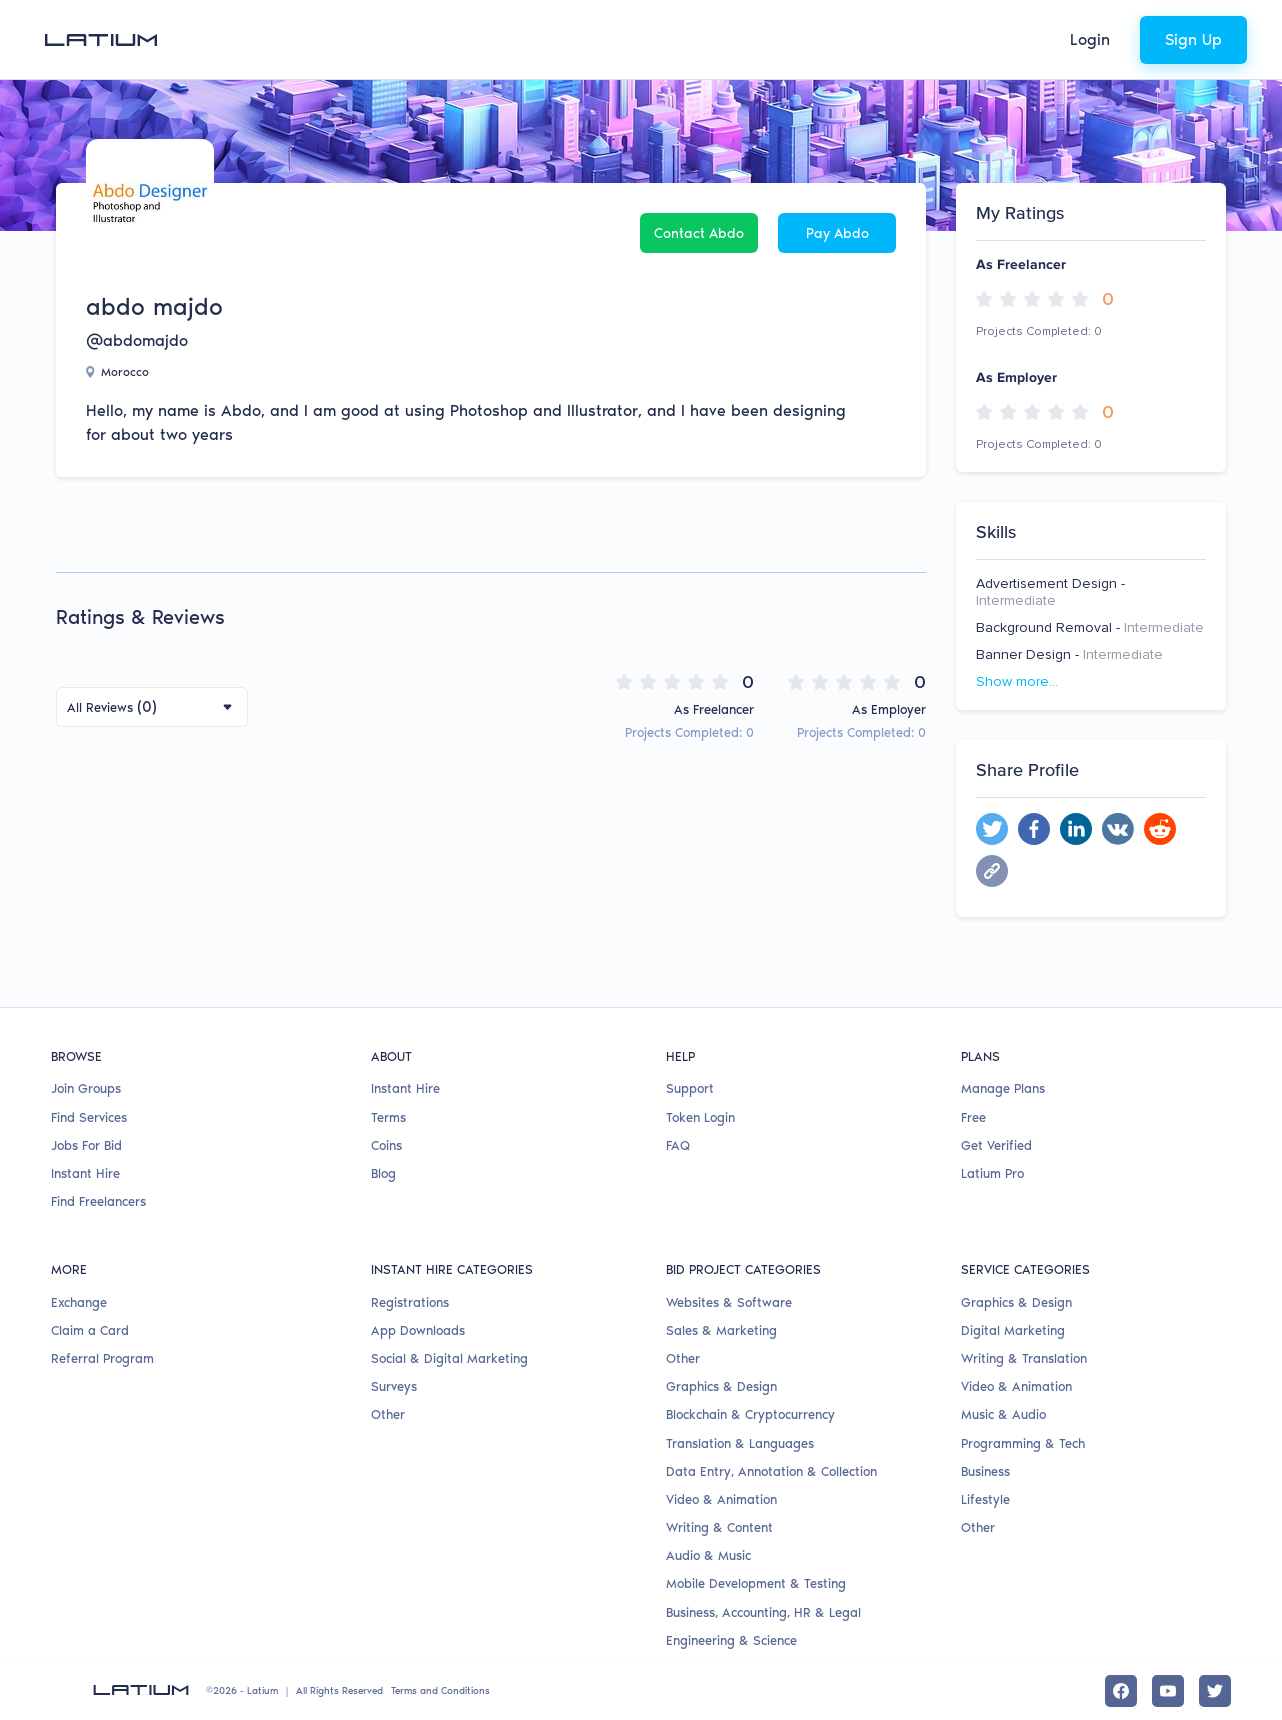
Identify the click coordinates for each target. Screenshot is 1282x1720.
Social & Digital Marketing (449, 1358)
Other (388, 1414)
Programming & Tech (1023, 1443)
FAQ (678, 1145)
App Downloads (418, 1330)
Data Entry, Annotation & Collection (771, 1471)
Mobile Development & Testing (756, 1583)
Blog (383, 1173)
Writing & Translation (1024, 1358)
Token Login (700, 1117)
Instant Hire (85, 1173)
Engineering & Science (731, 1640)
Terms (388, 1117)
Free (973, 1117)
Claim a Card (90, 1330)
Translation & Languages (740, 1443)
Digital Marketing (1013, 1330)
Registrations (410, 1302)
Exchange (79, 1302)
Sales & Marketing (721, 1330)
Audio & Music (708, 1555)
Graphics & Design (721, 1386)
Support (690, 1088)
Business (985, 1471)
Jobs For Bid (86, 1145)
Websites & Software (729, 1302)
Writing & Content (719, 1527)
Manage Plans (1003, 1088)
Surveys (394, 1386)
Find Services (89, 1117)
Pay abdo (837, 233)
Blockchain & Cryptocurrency (750, 1414)
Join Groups (86, 1088)
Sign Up (1193, 39)
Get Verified (996, 1145)
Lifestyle (985, 1499)
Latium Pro (992, 1173)
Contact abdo (699, 233)
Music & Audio (1003, 1414)
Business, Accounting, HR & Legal (763, 1612)
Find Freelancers (98, 1201)
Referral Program (102, 1358)
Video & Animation (721, 1499)
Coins (386, 1145)
